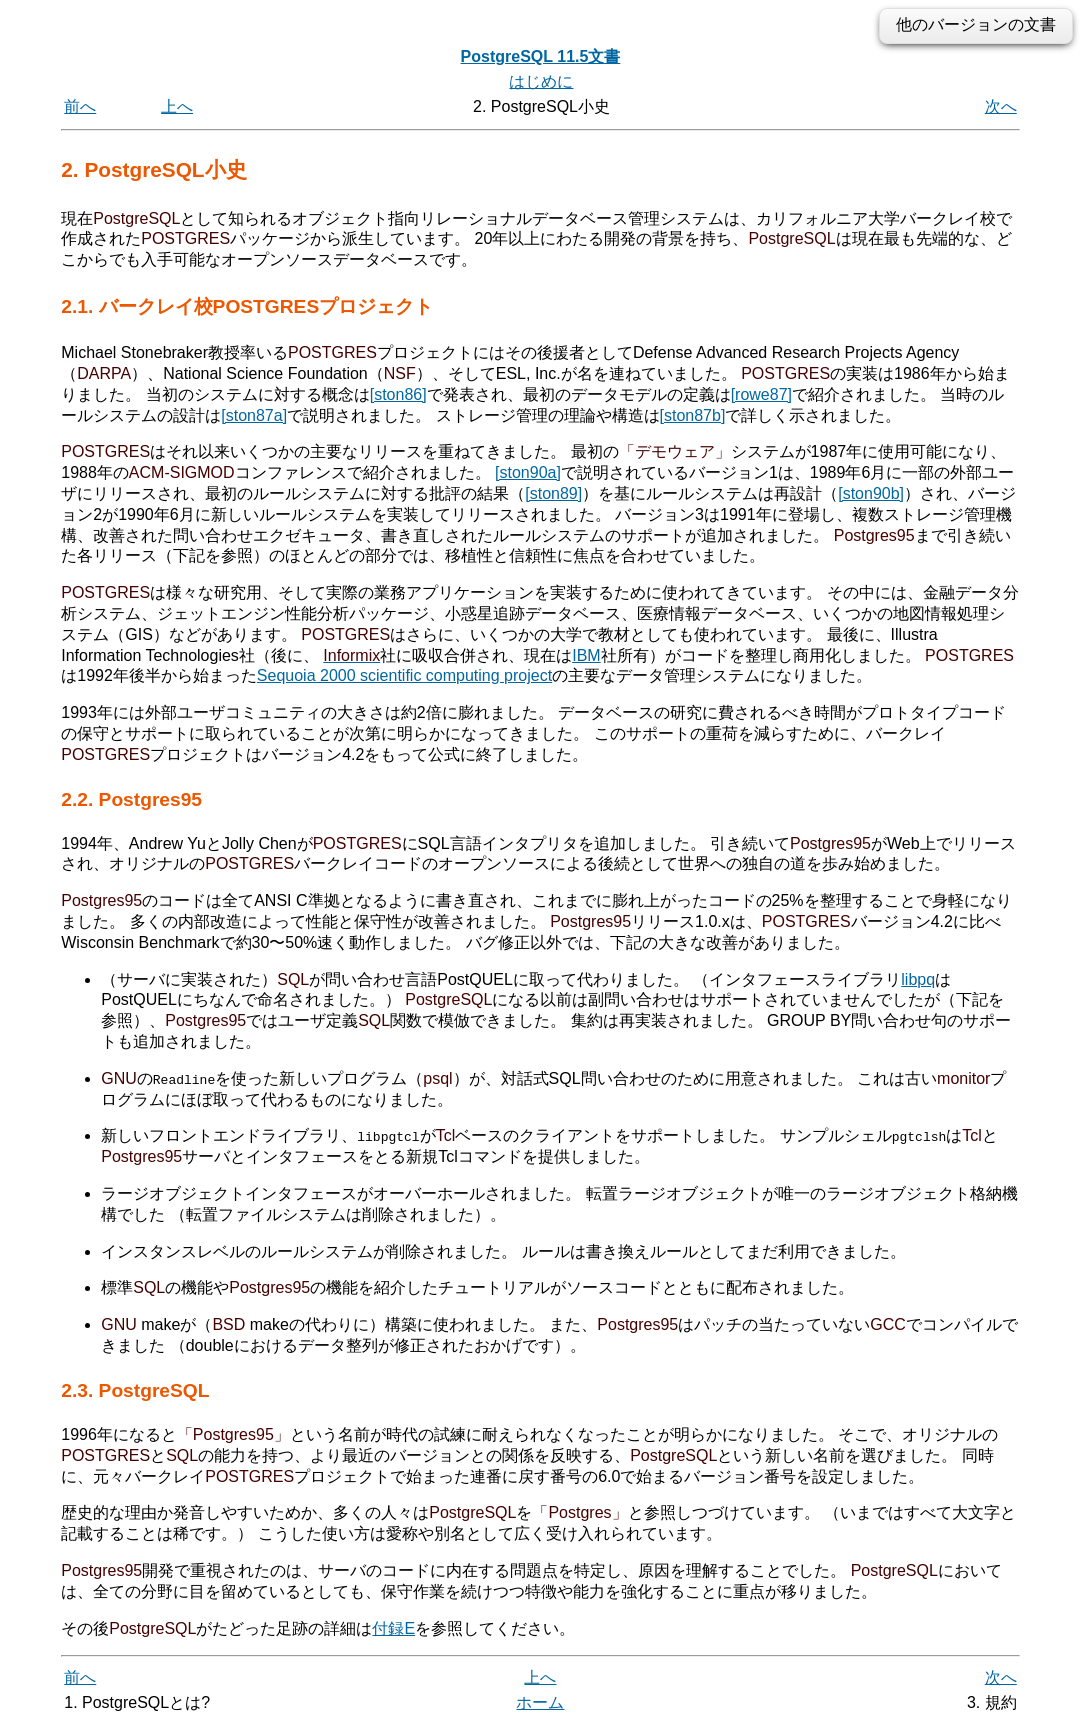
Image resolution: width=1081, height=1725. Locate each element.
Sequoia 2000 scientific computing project (404, 675)
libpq (918, 979)
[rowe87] (761, 394)
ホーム (540, 1702)
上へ (177, 106)
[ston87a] (254, 415)
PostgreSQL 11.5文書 (541, 56)
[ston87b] (693, 415)
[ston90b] (871, 493)
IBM (586, 655)
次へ (1001, 106)
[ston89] (553, 493)
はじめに (541, 81)
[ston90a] (528, 472)
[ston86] (398, 394)
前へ (80, 106)
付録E (393, 1627)
